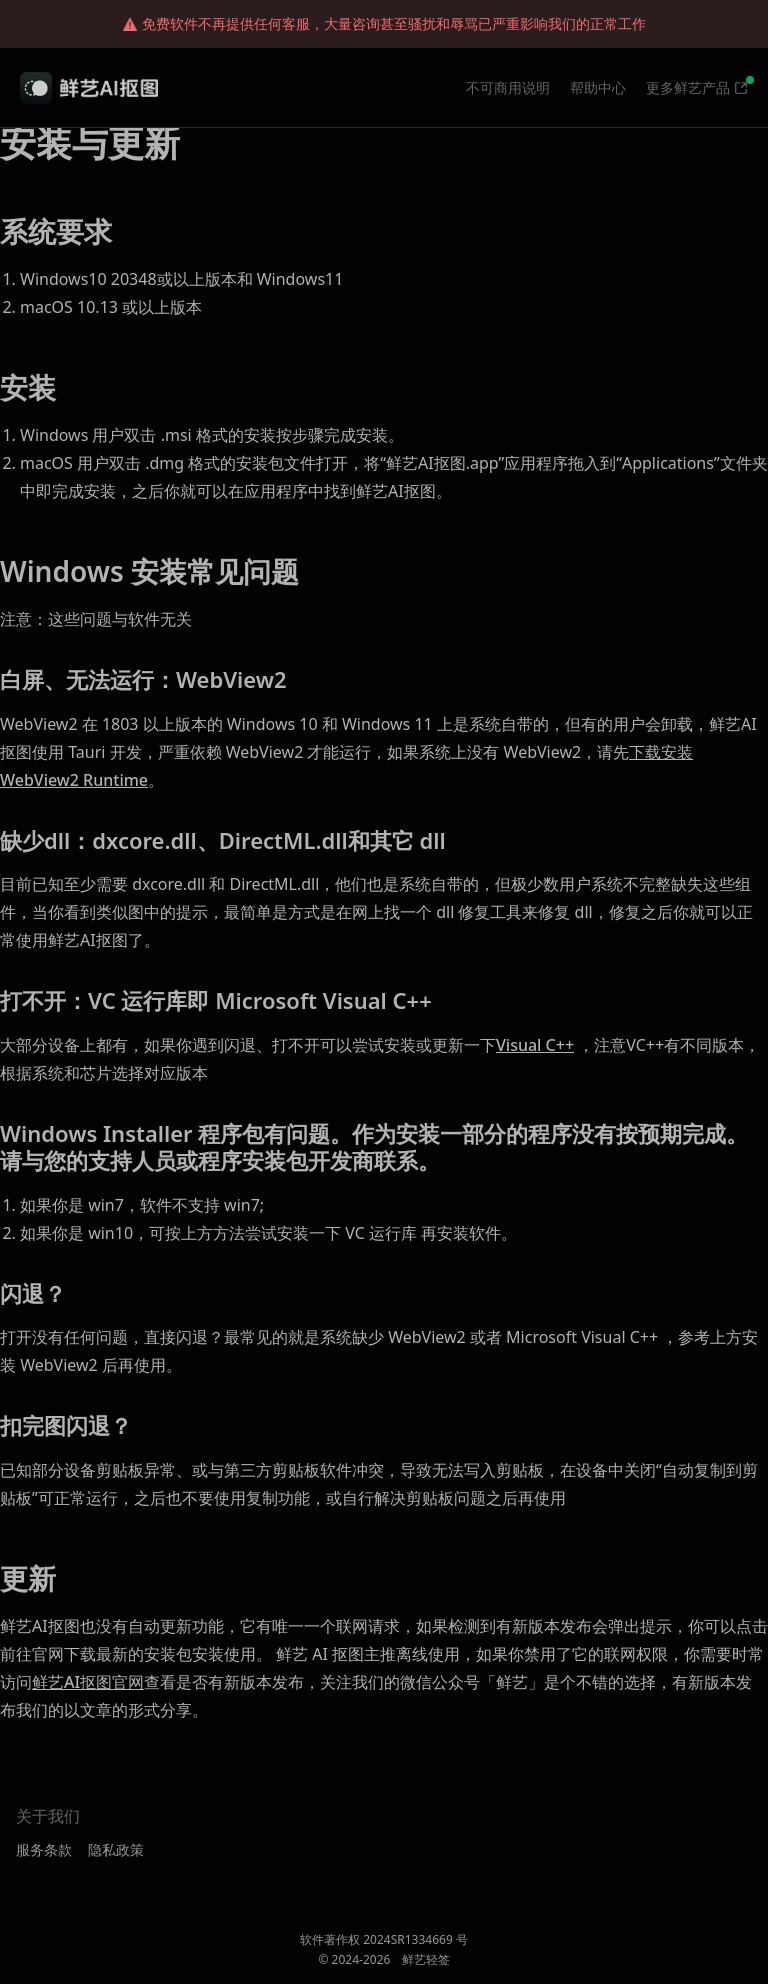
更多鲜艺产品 (688, 87)
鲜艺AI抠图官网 (88, 1682)
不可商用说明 (508, 87)
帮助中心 (598, 87)
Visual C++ (535, 1045)
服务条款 (44, 1849)
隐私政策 (116, 1849)
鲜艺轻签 (426, 1959)
